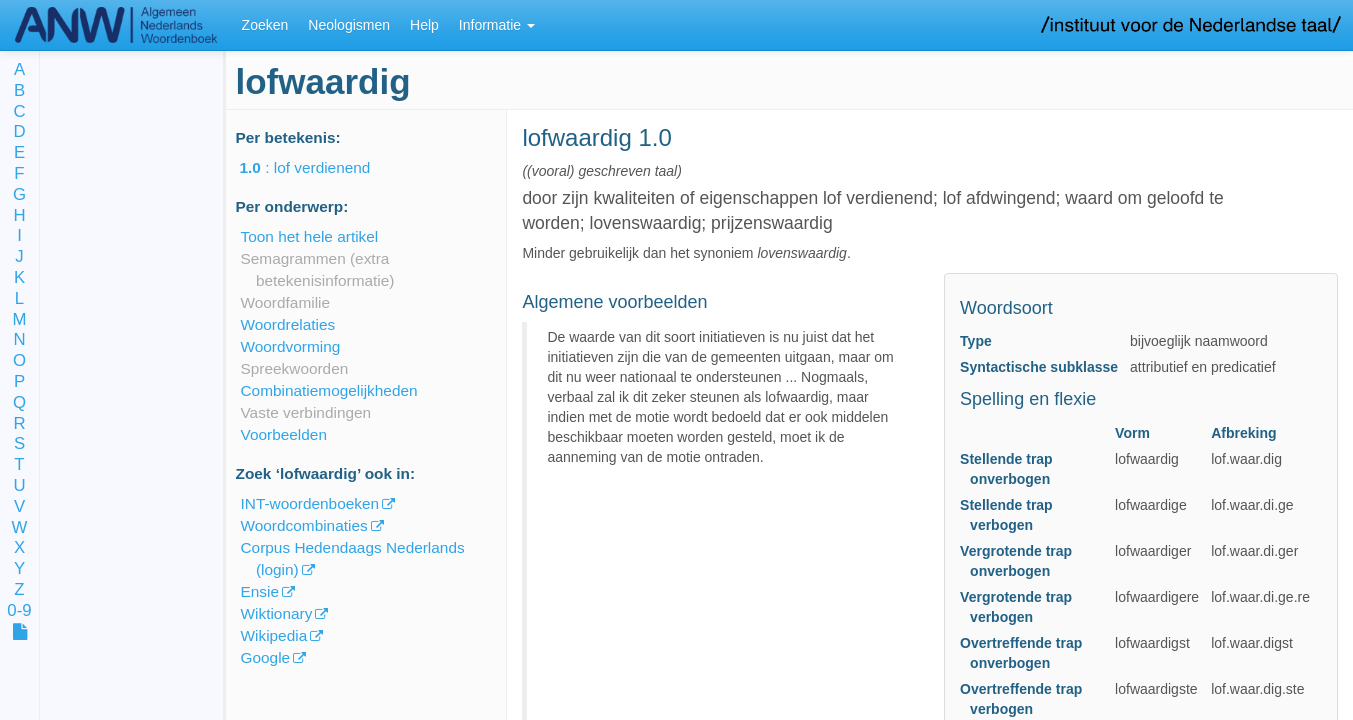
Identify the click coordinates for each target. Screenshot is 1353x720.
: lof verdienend (319, 167)
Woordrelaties (288, 324)
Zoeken (265, 25)
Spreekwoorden (295, 368)
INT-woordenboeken (310, 503)
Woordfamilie (286, 302)
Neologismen (349, 25)
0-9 (19, 611)
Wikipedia (274, 635)
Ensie (260, 591)
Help (424, 25)
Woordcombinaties (304, 525)
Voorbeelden (284, 434)
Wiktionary (277, 613)
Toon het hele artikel (310, 236)
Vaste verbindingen (306, 412)
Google (266, 657)
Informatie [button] (497, 25)
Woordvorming (291, 346)
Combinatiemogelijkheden (329, 390)
